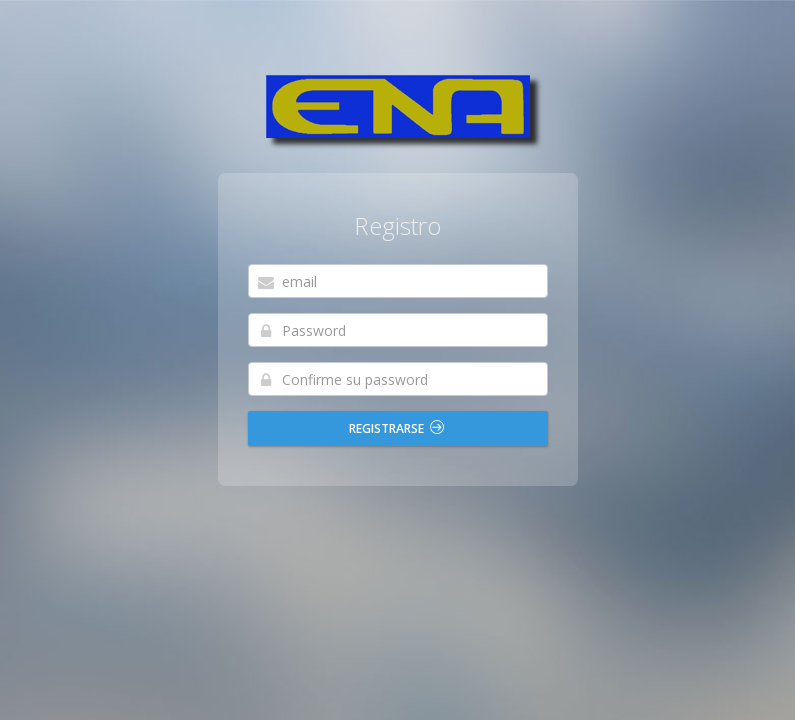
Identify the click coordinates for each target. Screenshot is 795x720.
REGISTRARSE (396, 428)
